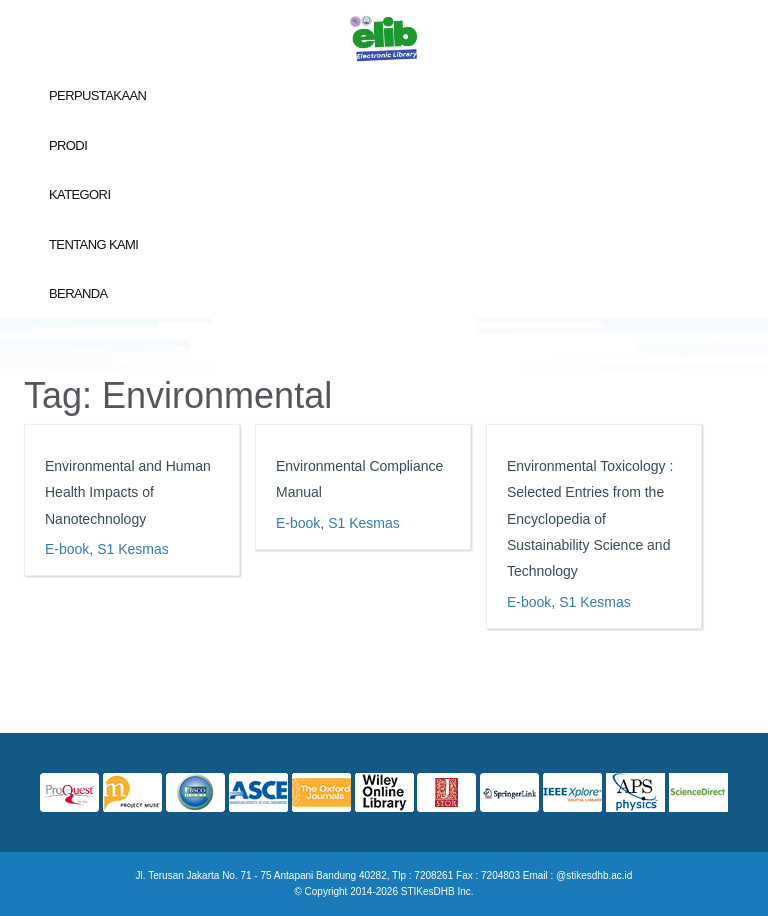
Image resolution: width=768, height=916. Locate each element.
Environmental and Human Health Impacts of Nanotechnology (128, 492)
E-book (67, 549)
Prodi (68, 145)
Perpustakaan (97, 95)
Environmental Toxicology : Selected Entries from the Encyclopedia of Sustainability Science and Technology (590, 519)
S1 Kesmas (133, 549)
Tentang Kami (93, 244)
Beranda (78, 293)
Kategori (79, 194)
